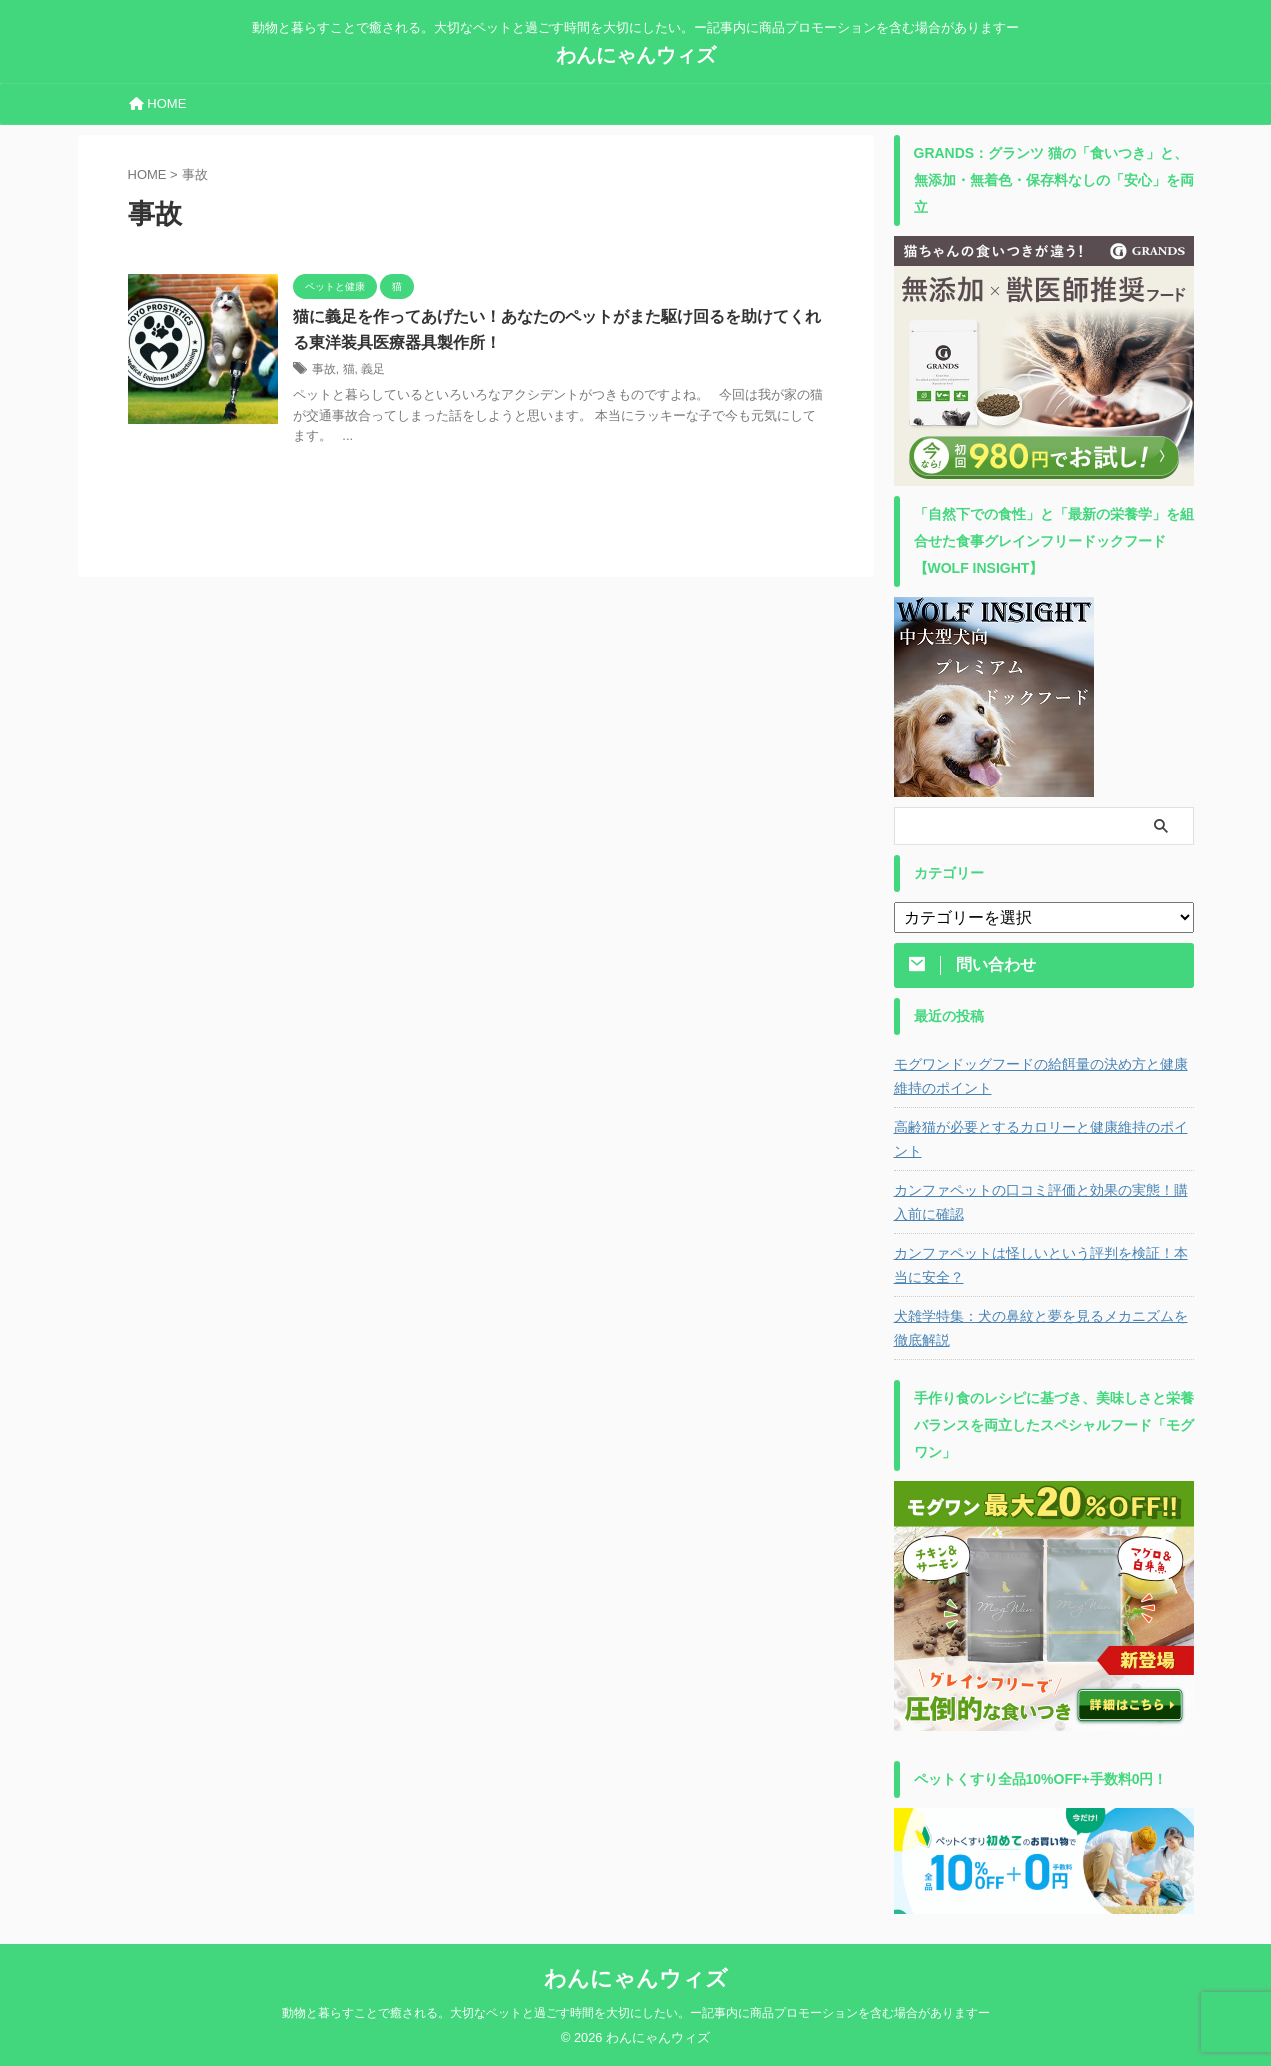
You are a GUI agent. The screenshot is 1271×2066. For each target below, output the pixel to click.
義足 (373, 369)
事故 (324, 369)
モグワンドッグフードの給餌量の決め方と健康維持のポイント (1041, 1076)
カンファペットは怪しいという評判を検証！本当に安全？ (1041, 1265)
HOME (158, 103)
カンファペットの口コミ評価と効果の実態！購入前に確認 (1041, 1202)
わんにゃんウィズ (636, 55)
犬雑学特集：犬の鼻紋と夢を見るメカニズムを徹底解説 (1041, 1328)
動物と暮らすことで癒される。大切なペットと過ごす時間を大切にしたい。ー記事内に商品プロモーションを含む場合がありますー (636, 2013)
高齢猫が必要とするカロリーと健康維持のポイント (1041, 1139)
